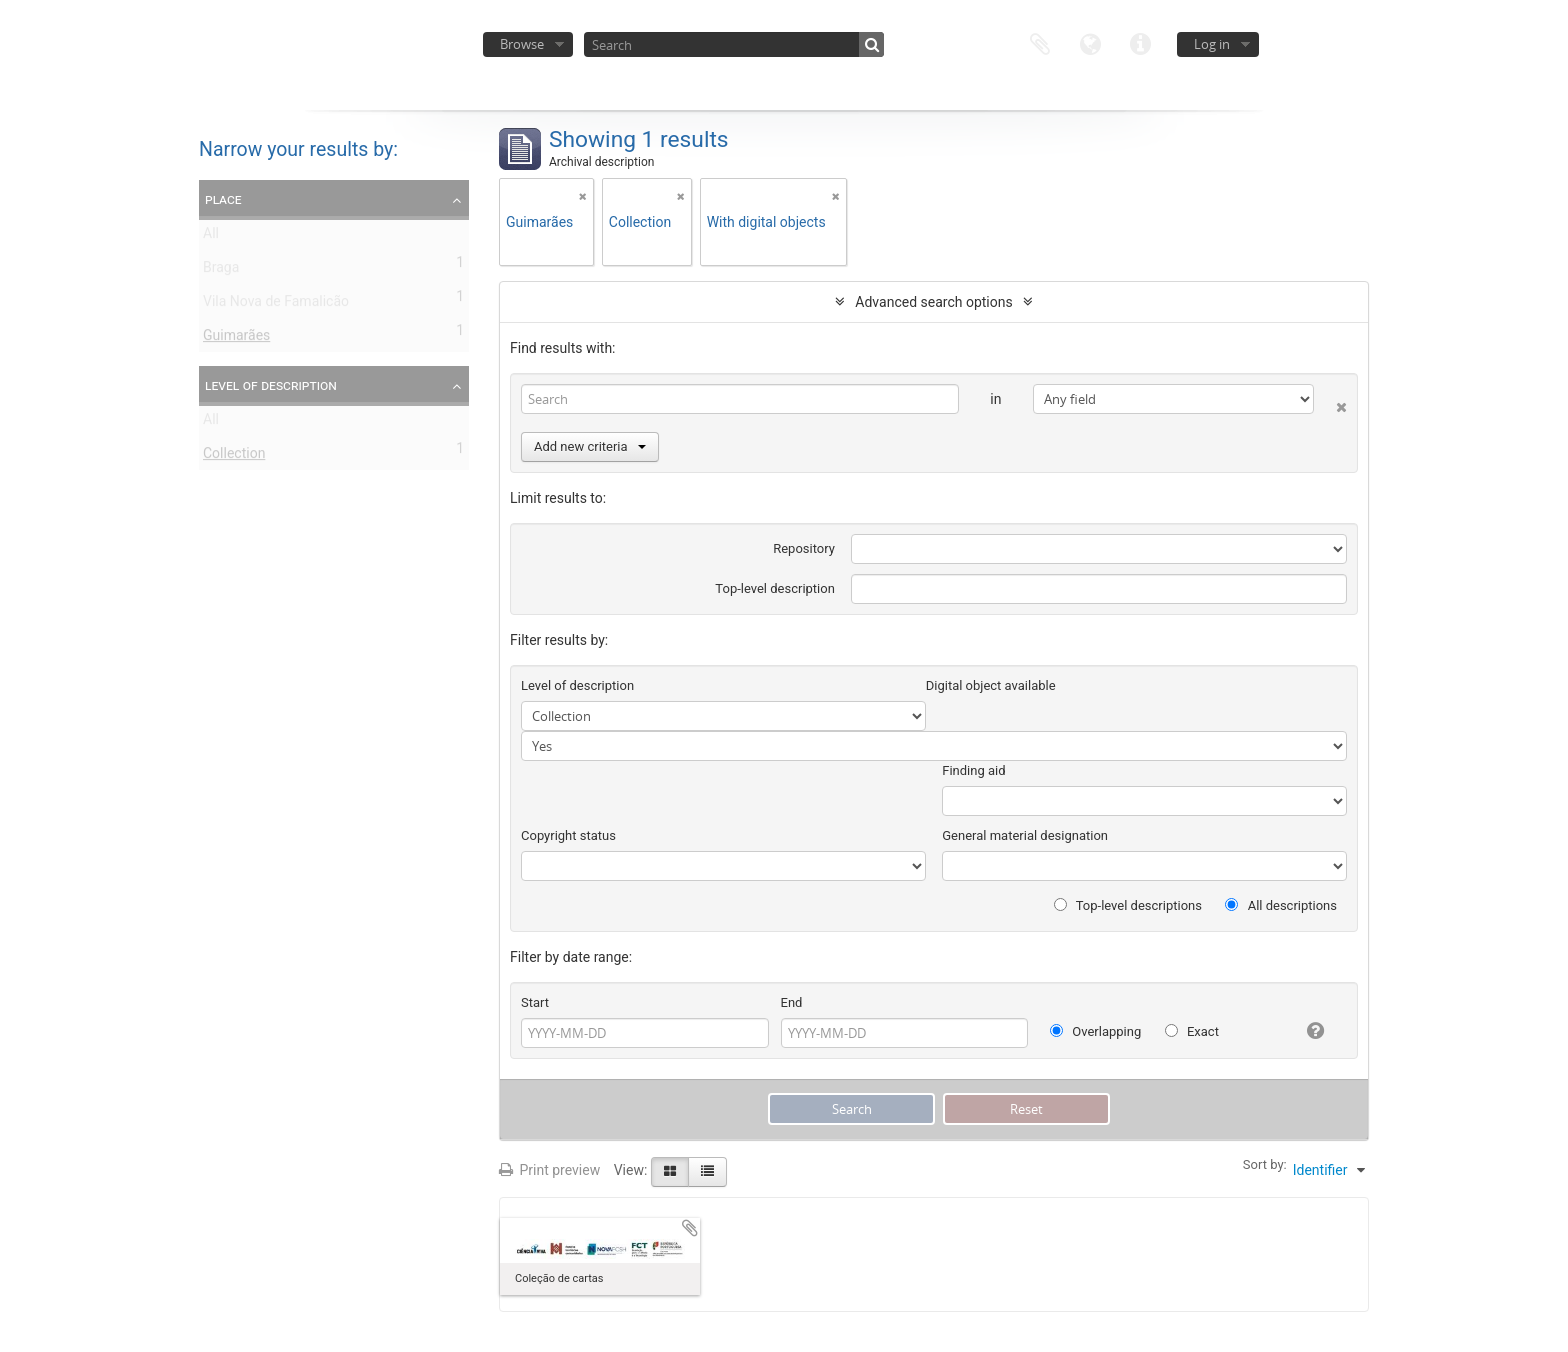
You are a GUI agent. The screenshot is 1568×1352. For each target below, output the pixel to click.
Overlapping (1095, 1031)
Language (1090, 42)
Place (223, 199)
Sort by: (1265, 1164)
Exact (1192, 1031)
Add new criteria (590, 446)
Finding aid (973, 770)
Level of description (271, 385)
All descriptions (1281, 905)
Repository (804, 548)
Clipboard (1040, 42)
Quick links (1140, 42)
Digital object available (991, 685)
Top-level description (775, 588)
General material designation (1025, 835)
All (211, 237)
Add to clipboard (690, 1228)
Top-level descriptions (1128, 905)
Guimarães (236, 339)
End (792, 1002)
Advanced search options (933, 302)
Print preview (549, 1170)
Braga (221, 271)
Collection (234, 457)
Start (535, 1002)
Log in (1212, 44)
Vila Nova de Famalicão (276, 305)
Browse (522, 44)
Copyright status (568, 835)
